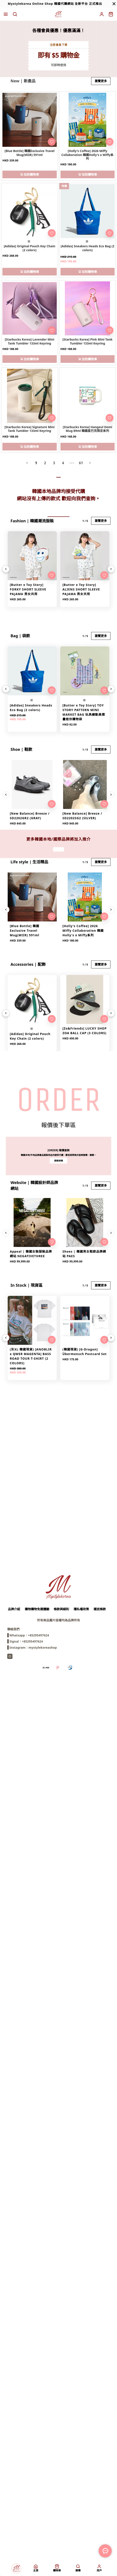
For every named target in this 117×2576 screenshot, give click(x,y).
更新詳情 (58, 1160)
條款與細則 (61, 1609)
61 (81, 462)
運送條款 (100, 1609)
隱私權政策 (81, 1609)
